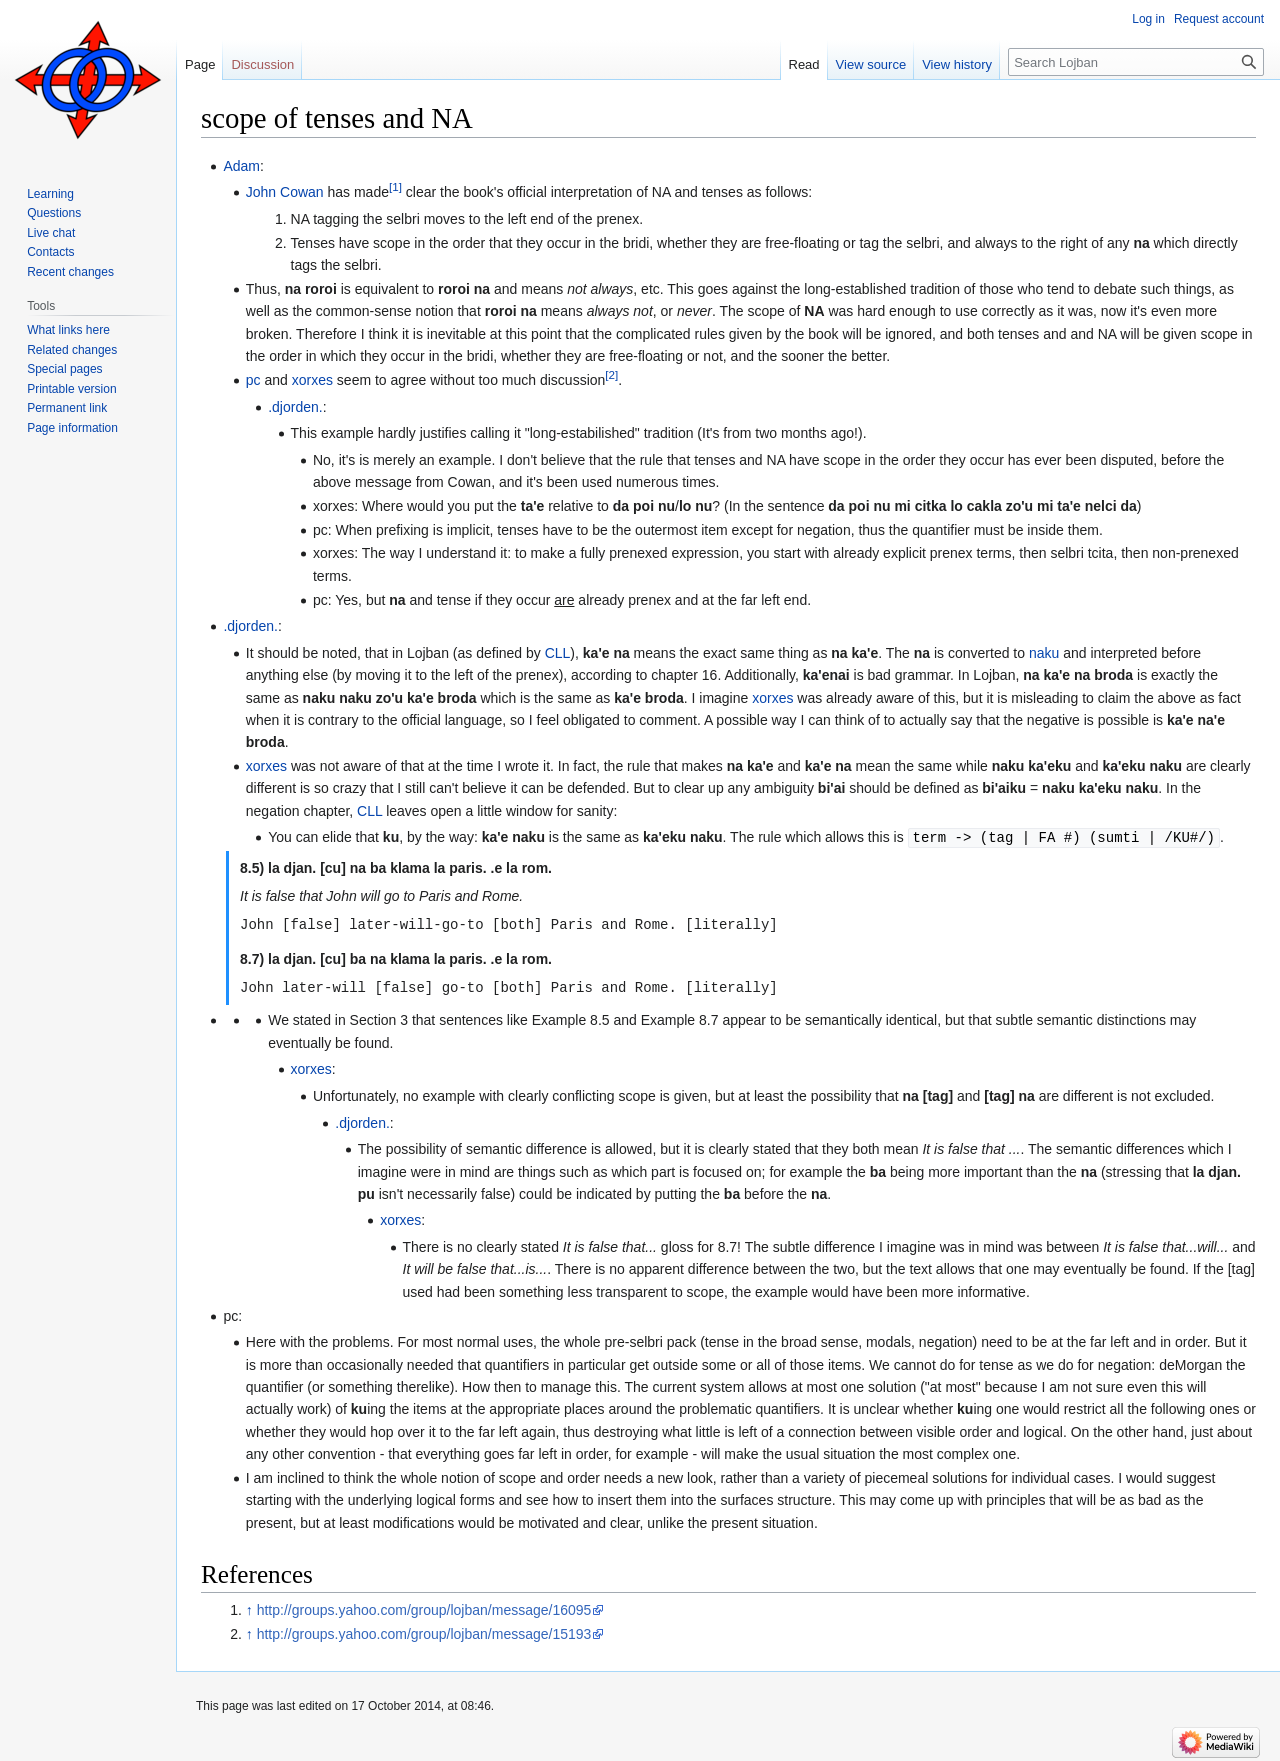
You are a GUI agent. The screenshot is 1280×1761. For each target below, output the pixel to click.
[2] (611, 374)
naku (1044, 653)
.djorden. (295, 407)
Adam (241, 166)
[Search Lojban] (1136, 62)
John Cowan (285, 192)
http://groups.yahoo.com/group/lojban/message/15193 (424, 1631)
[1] (395, 187)
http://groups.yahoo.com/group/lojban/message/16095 (424, 1607)
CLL (558, 653)
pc (253, 380)
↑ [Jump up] (249, 1607)
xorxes (312, 380)
